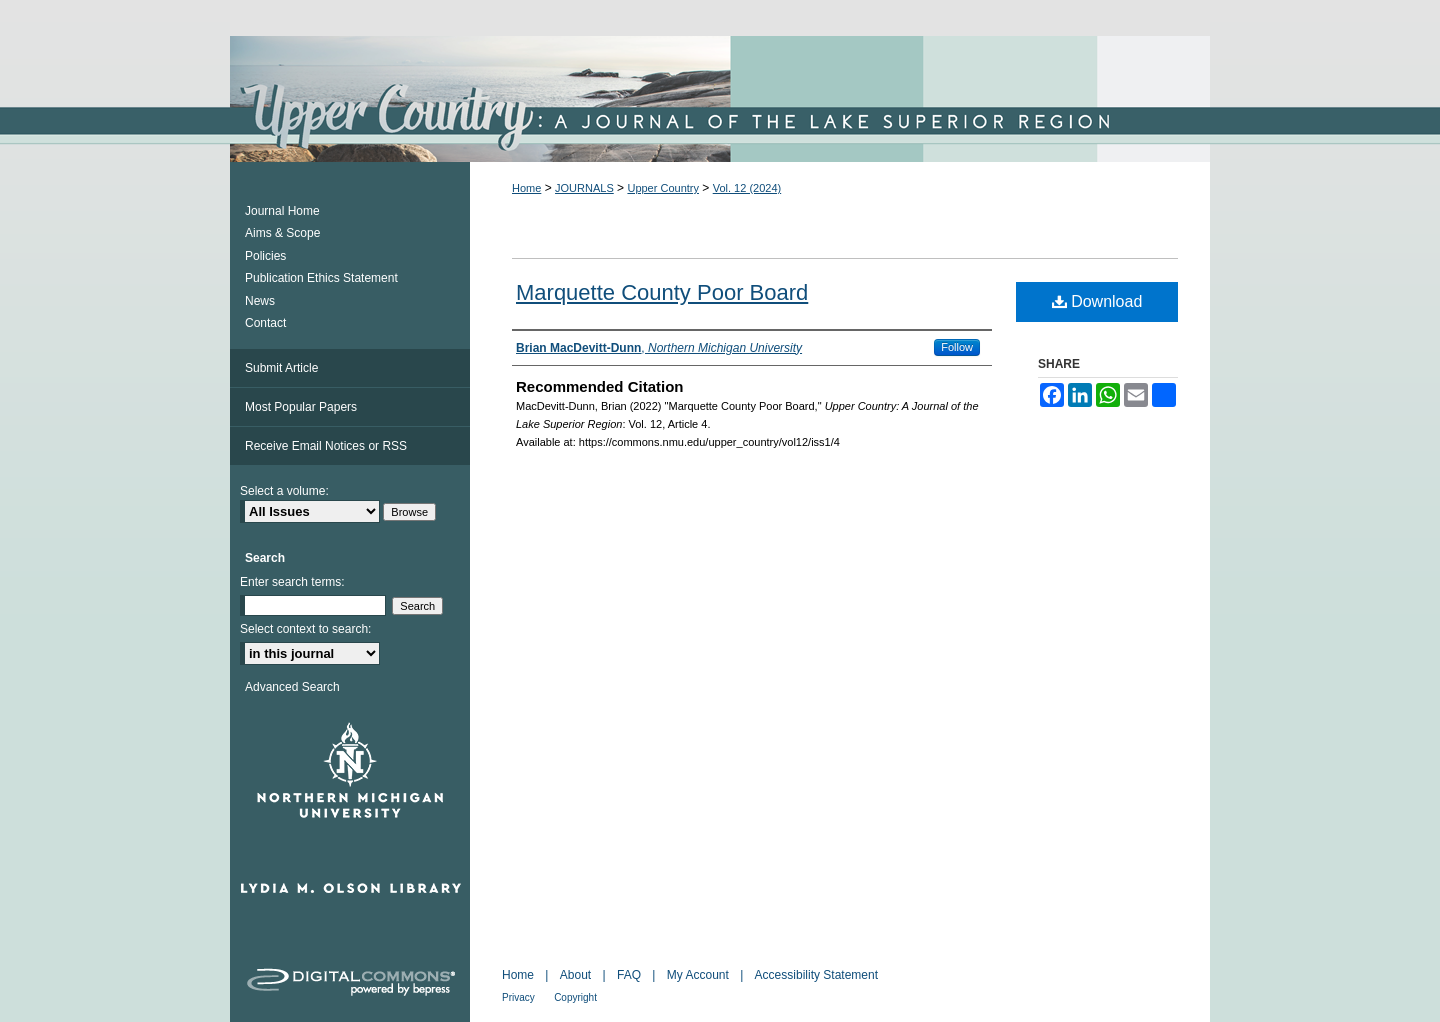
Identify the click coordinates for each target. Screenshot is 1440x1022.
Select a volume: (284, 491)
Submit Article (281, 368)
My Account (698, 975)
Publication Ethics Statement (321, 278)
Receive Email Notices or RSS (326, 446)
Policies (265, 256)
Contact (265, 323)
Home (526, 188)
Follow (957, 347)
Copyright (575, 997)
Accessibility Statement (816, 975)
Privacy (518, 997)
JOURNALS (584, 188)
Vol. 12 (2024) (747, 188)
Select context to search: (305, 629)
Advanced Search (292, 687)
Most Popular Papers (301, 407)
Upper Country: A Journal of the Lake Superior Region (720, 99)
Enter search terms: (292, 582)
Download (1097, 301)
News (260, 301)
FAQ (629, 975)
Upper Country (663, 188)
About (575, 975)
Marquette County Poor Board (662, 292)
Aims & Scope (282, 233)
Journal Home (282, 211)
